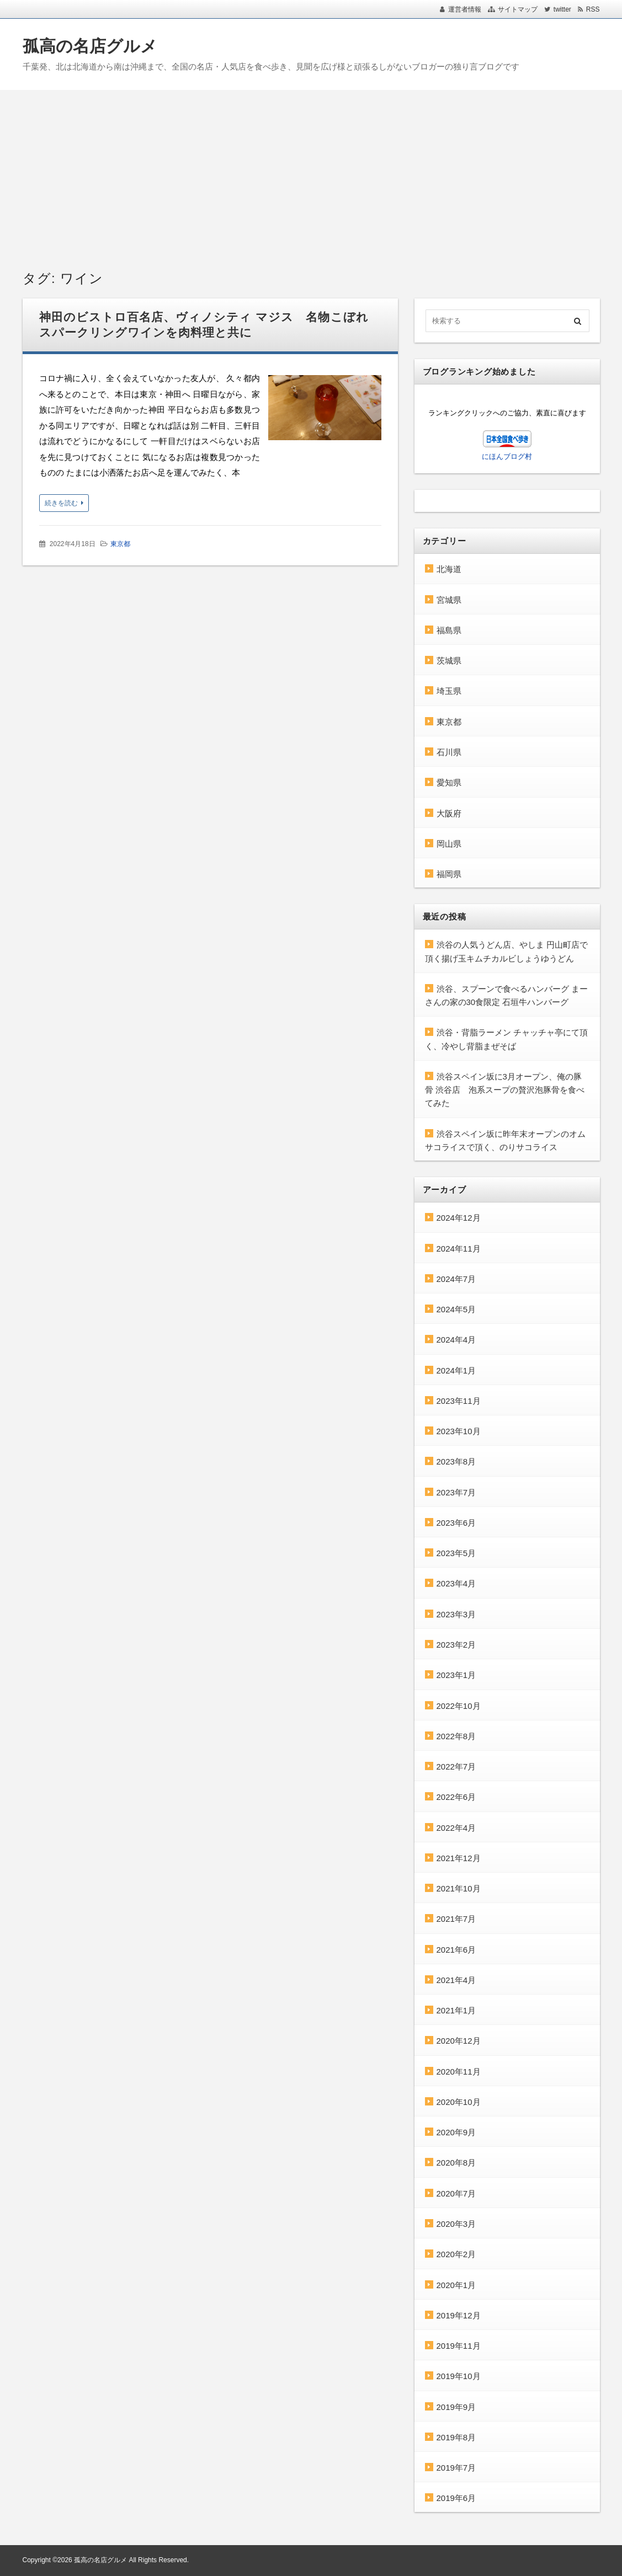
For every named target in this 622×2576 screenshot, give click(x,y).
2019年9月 (456, 2407)
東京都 (120, 544)
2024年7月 (456, 1279)
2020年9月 (456, 2132)
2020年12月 (459, 2040)
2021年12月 (459, 1858)
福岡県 (449, 874)
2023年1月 (456, 1675)
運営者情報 (464, 9)
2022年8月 (456, 1736)
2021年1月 (456, 2010)
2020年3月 (456, 2223)
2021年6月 (456, 1949)
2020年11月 (459, 2071)
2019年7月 (456, 2467)
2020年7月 (456, 2193)
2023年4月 (456, 1583)
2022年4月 (456, 1827)
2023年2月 (456, 1644)
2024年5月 (456, 1309)
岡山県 (449, 843)
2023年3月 (456, 1614)
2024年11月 (459, 1248)
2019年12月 (459, 2315)
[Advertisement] (311, 172)
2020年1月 (456, 2285)
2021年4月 (456, 1980)
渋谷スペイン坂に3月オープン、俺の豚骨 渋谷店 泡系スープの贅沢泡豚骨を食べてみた (504, 1090)
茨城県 (449, 660)
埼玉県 (449, 691)
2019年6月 (456, 2498)
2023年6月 (456, 1522)
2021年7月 (456, 1918)
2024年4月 (456, 1339)
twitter (562, 9)
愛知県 (449, 782)
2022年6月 (456, 1797)
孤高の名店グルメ (90, 46)
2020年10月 (459, 2102)
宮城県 (449, 600)
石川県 (449, 752)
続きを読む (61, 503)
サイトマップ (518, 9)
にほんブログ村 (507, 456)
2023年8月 (456, 1461)
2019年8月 (456, 2437)
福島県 (449, 630)
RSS (593, 9)
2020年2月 (456, 2254)
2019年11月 (459, 2345)
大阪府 (449, 813)
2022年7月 (456, 1766)
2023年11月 (459, 1400)
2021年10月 (459, 1888)
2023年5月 (456, 1553)
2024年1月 (456, 1370)
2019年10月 (459, 2376)
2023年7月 (456, 1492)
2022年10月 (459, 1706)
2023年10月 (459, 1431)
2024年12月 (459, 1217)
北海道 (449, 569)
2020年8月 (456, 2162)
